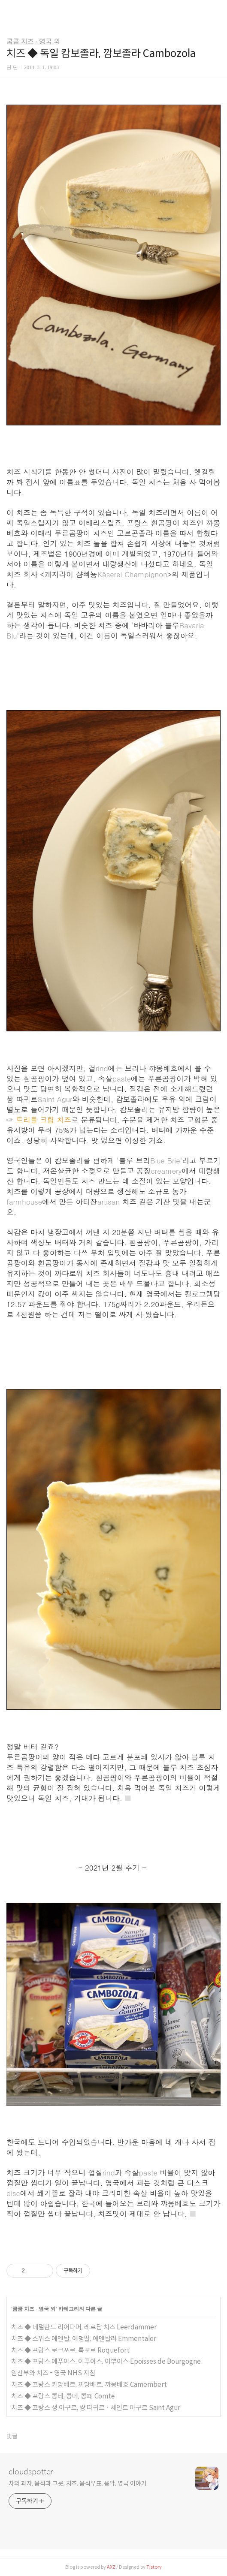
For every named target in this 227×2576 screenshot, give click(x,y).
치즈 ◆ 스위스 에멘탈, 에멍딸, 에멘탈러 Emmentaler (83, 2339)
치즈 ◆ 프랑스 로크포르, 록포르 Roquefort (70, 2350)
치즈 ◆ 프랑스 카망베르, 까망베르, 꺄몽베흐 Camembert (89, 2384)
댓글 (12, 2436)
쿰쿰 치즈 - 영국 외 (33, 41)
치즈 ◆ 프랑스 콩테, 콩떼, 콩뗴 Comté (63, 2396)
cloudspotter (31, 2472)
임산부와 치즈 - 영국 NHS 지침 (53, 2373)
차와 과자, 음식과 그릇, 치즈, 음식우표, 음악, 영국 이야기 (78, 2483)
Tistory (154, 2567)
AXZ (111, 2567)
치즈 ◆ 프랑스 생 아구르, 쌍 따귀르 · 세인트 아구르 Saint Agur (95, 2408)
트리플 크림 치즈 (43, 1120)
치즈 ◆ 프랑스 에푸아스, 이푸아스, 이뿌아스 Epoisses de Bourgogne (106, 2361)
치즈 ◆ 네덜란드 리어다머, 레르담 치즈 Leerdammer (84, 2327)
